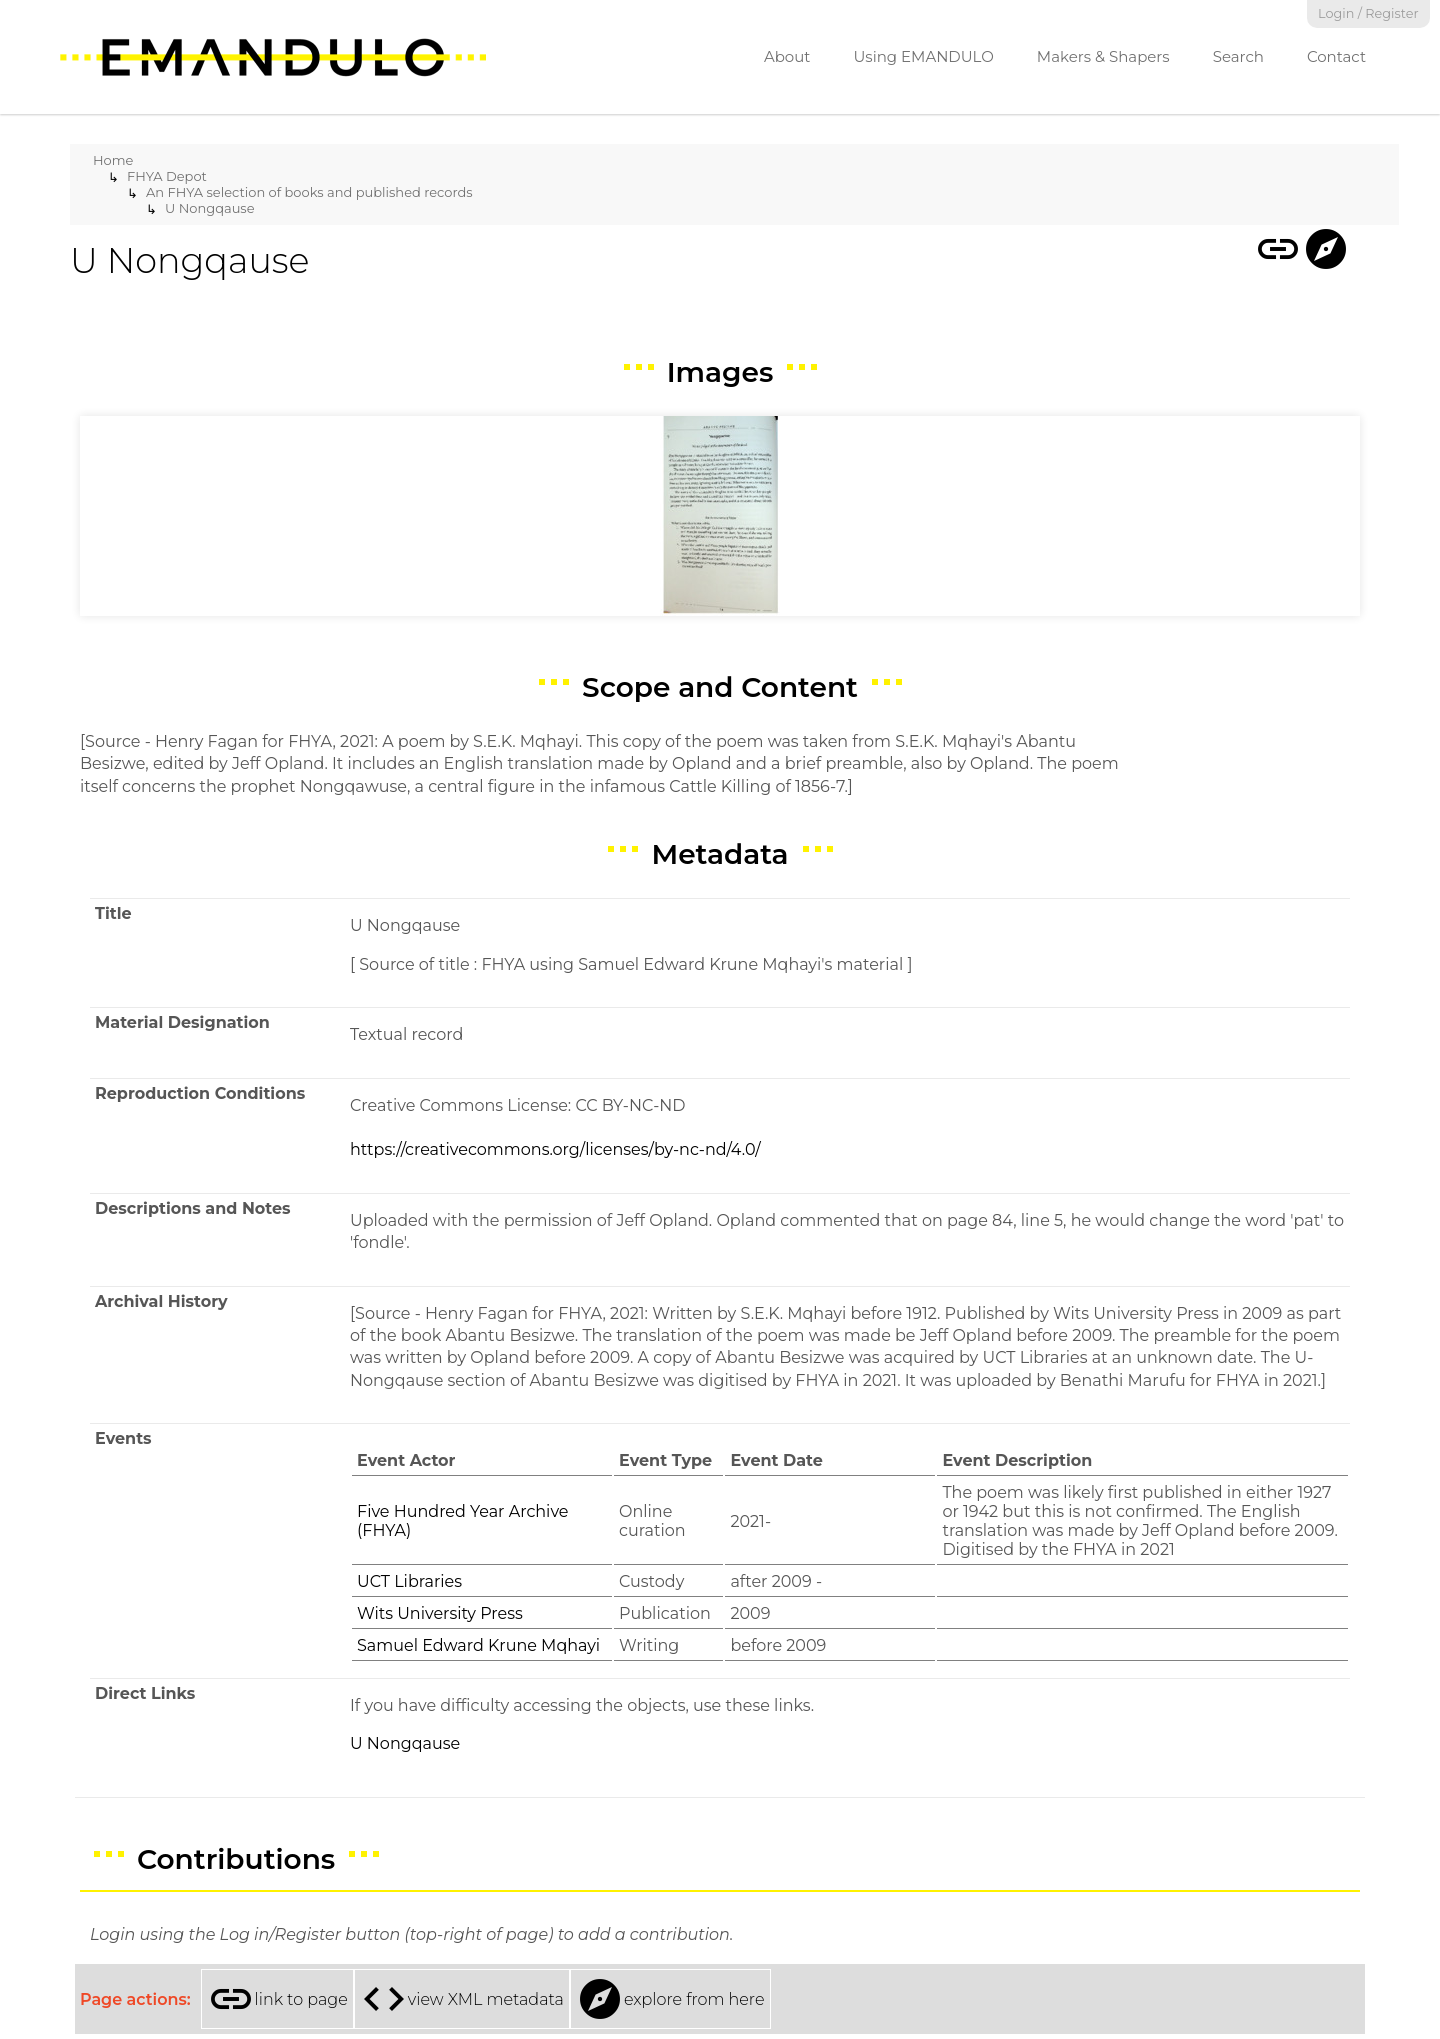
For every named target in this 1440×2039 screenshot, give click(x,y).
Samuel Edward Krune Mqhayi (478, 1645)
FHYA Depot (167, 176)
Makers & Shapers (1103, 56)
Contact (1336, 56)
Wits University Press (440, 1613)
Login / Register (1368, 13)
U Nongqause (210, 208)
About (787, 56)
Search (1238, 56)
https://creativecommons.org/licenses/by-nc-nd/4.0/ (555, 1149)
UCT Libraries (409, 1581)
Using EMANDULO (923, 56)
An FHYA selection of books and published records (309, 192)
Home (113, 160)
